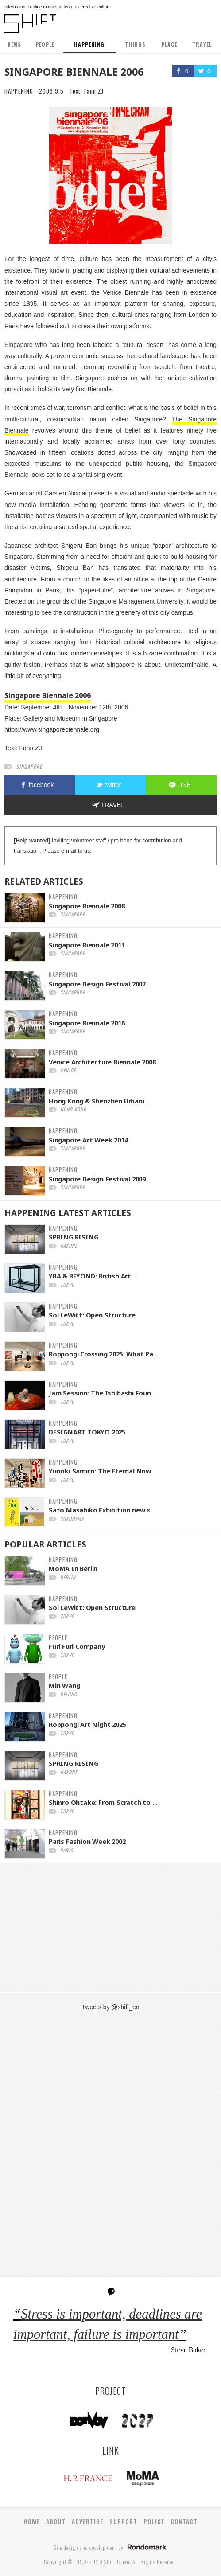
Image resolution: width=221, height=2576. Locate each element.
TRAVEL (202, 44)
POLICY (153, 2521)
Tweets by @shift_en (110, 2007)
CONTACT (184, 2521)
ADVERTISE (87, 2521)
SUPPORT (123, 2521)
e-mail (68, 851)
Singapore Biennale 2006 (47, 695)
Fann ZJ (94, 90)
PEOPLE (44, 44)
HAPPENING (89, 44)
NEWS (14, 44)
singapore (29, 766)
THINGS (135, 44)
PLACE (169, 44)
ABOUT (56, 2521)
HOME (32, 2521)
